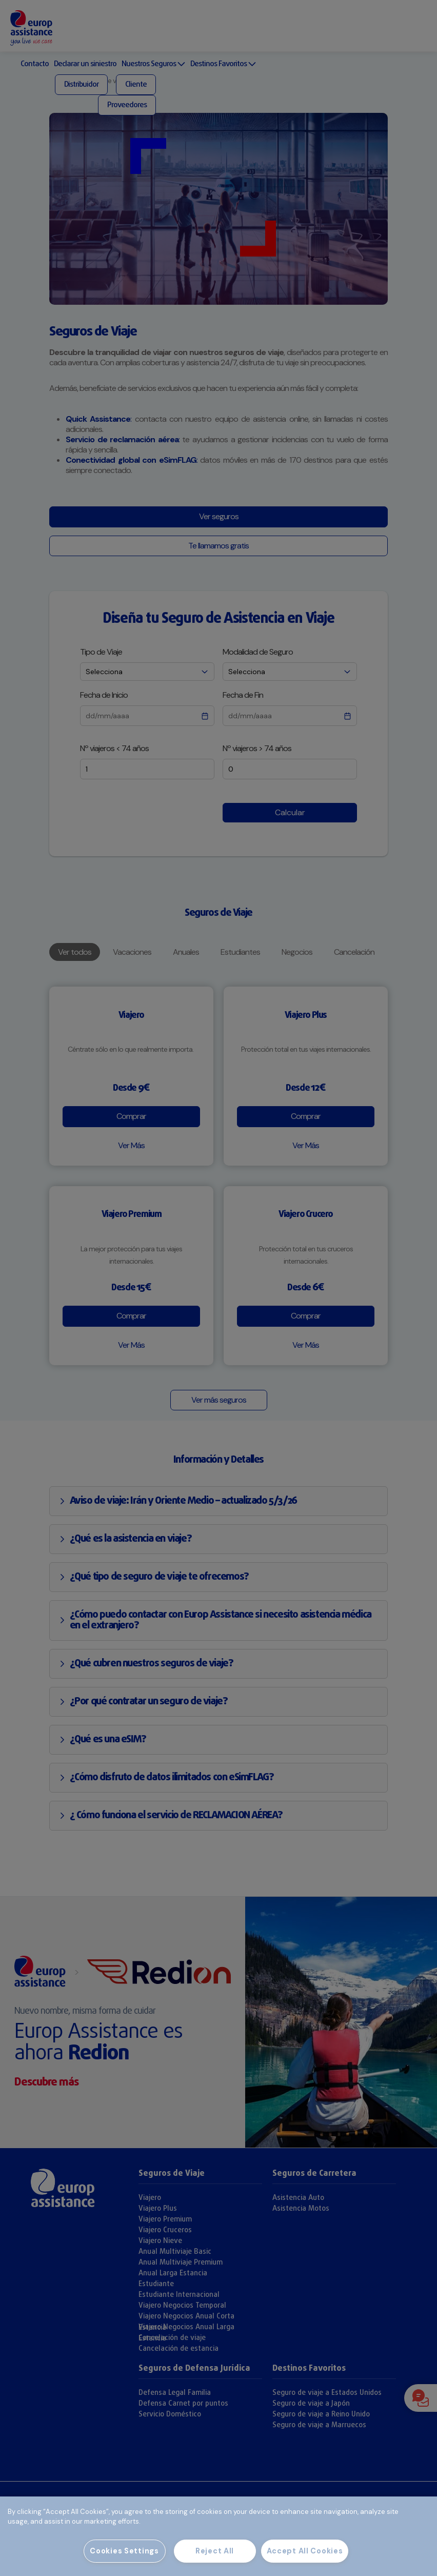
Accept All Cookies (305, 2550)
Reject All (214, 2550)
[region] (218, 2536)
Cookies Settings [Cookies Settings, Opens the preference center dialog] (124, 2550)
